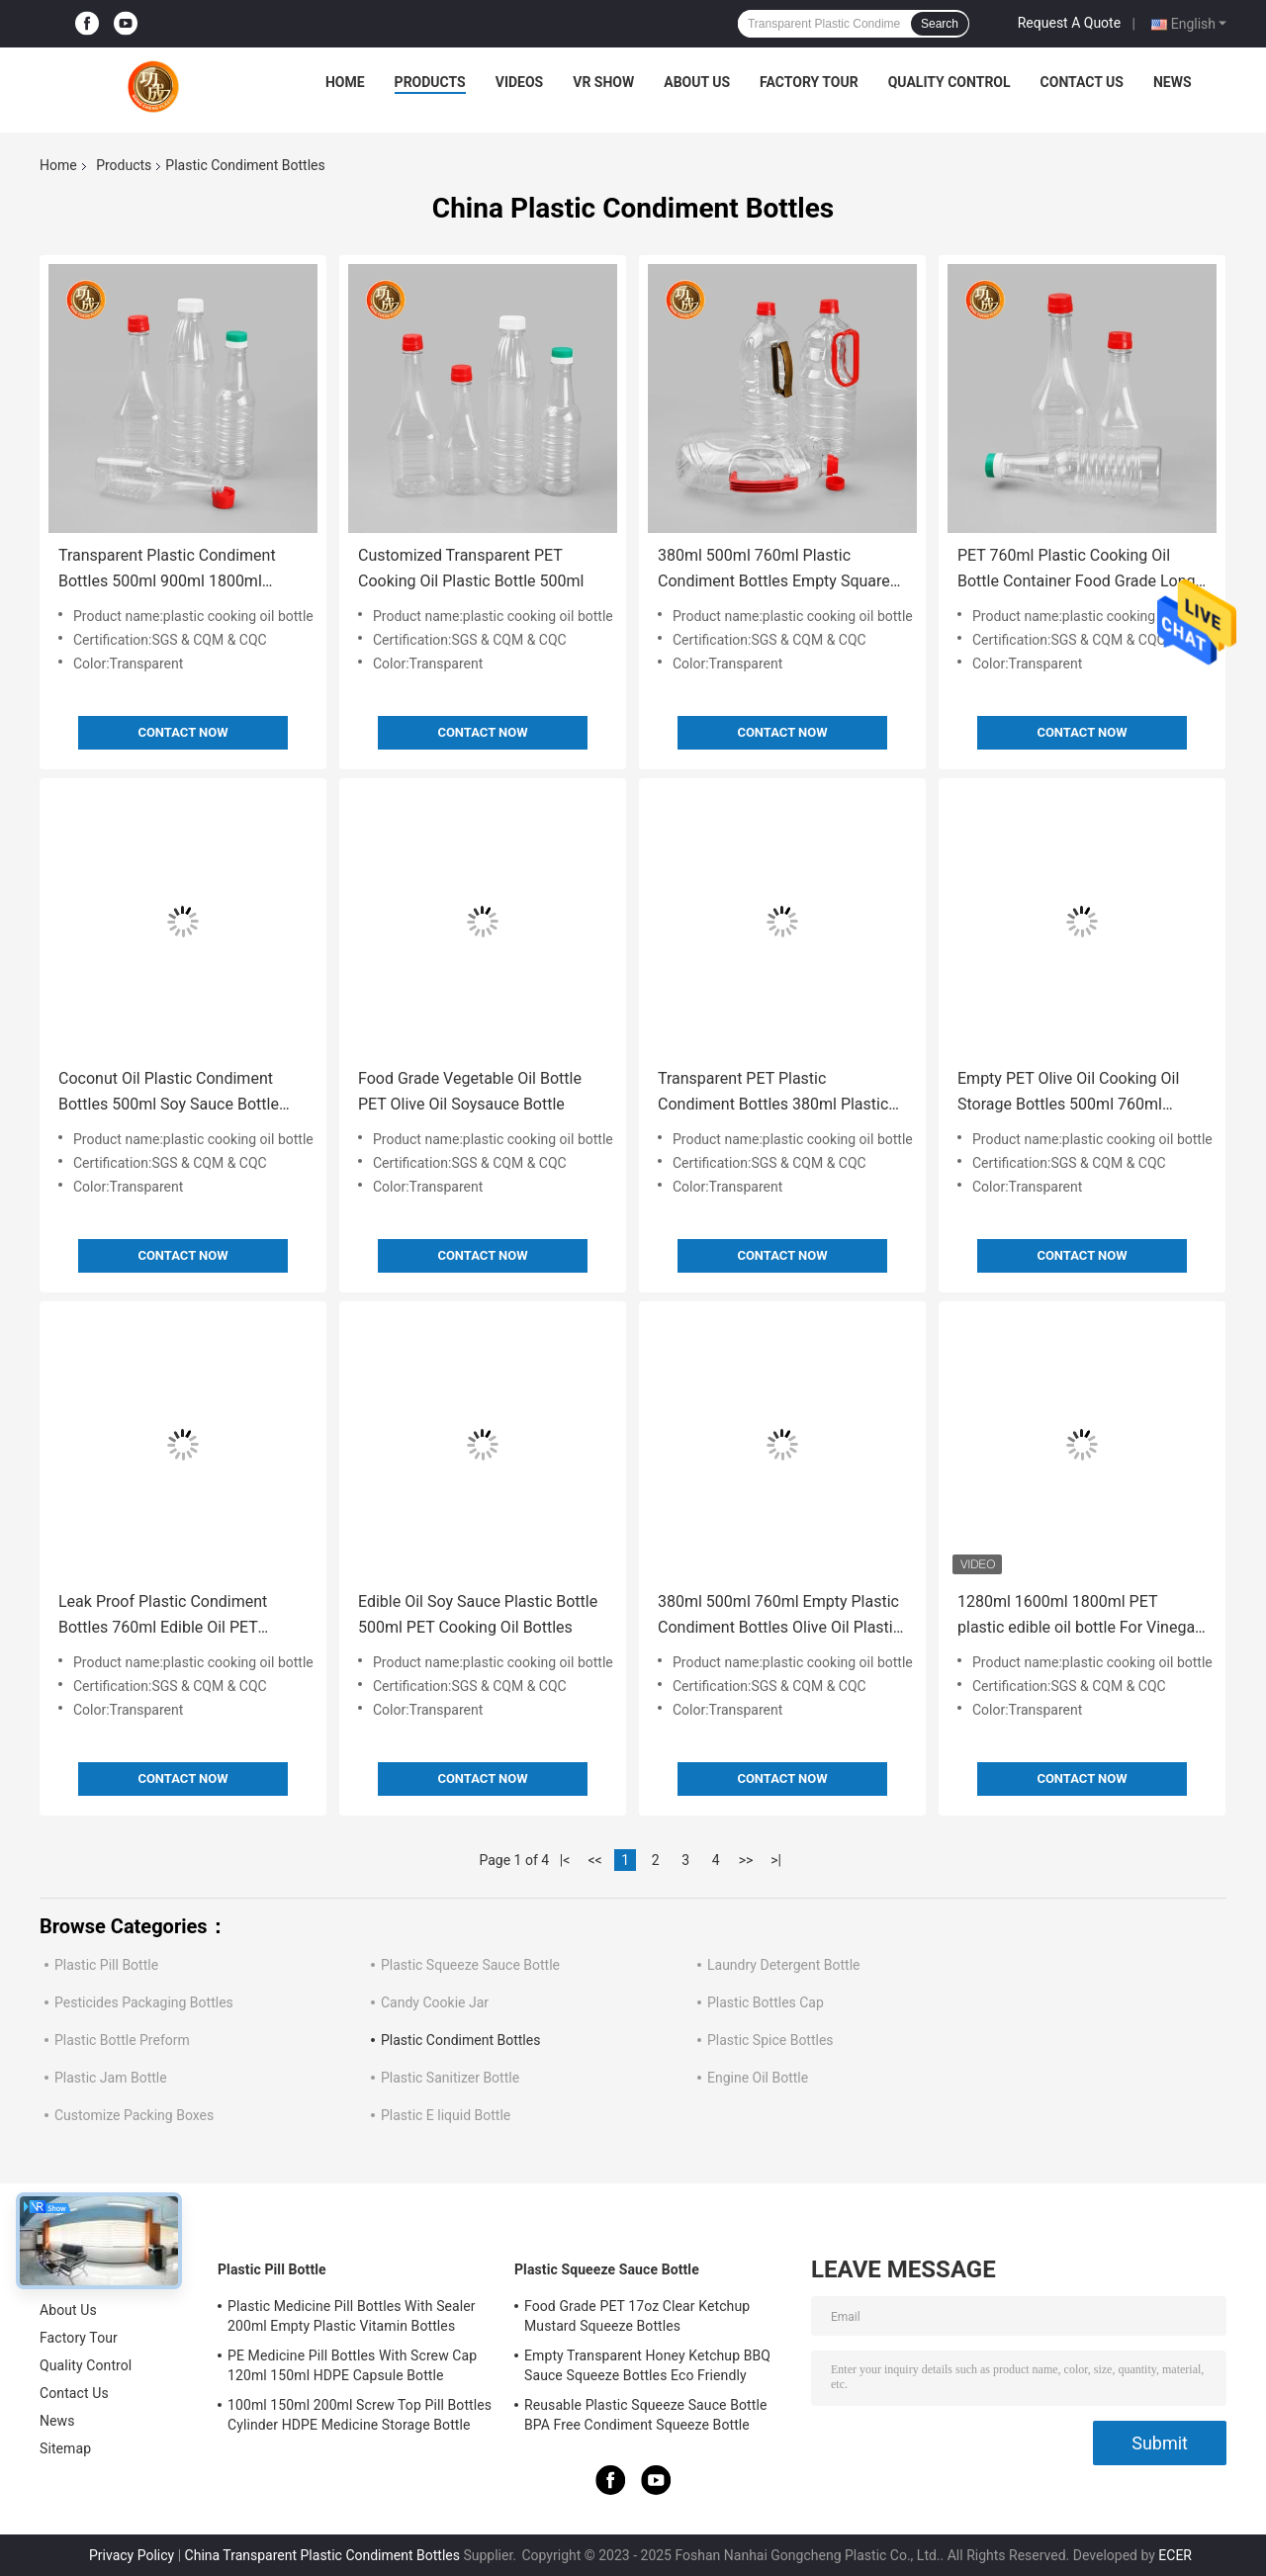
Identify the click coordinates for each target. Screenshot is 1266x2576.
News (1172, 82)
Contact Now (182, 732)
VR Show (603, 82)
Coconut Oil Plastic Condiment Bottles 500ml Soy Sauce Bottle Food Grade (168, 1093)
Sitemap (65, 2448)
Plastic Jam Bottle (110, 2078)
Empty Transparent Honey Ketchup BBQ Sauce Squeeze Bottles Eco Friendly (647, 2365)
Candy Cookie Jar (435, 2002)
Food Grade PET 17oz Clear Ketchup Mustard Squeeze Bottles (637, 2316)
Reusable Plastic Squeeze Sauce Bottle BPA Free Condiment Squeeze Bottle (645, 2415)
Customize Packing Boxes (134, 2115)
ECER (1175, 2555)
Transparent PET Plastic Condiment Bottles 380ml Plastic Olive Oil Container (773, 1093)
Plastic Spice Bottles (770, 2040)
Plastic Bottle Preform (122, 2040)
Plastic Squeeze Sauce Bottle (470, 1965)
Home (345, 82)
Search (939, 24)
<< (595, 1860)
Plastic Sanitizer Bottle (450, 2078)
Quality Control (949, 82)
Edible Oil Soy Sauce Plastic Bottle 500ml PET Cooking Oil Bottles (477, 1614)
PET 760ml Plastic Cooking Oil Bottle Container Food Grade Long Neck (1076, 570)
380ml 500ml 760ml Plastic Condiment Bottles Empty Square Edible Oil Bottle (774, 570)
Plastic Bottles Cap (765, 2002)
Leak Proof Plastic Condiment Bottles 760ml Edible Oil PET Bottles (162, 1616)
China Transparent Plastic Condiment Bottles (322, 2555)
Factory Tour (809, 82)
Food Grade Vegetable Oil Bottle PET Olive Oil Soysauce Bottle (470, 1091)
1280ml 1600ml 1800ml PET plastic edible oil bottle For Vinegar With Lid (1079, 1616)
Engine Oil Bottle (757, 2078)
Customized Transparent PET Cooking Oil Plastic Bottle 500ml (471, 568)
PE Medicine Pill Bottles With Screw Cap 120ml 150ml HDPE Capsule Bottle (352, 2365)
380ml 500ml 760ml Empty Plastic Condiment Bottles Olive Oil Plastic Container (779, 1616)
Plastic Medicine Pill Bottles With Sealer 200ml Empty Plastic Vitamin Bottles (351, 2316)
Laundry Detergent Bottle (783, 1965)
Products (430, 82)
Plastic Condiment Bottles (460, 2040)
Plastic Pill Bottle (106, 1965)
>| (775, 1860)
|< (565, 1860)
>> (746, 1860)
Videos (520, 82)
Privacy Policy (131, 2555)
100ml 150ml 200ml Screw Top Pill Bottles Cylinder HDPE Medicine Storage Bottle (359, 2415)
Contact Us (1082, 82)
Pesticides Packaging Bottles (143, 2002)
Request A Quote (1069, 23)
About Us (697, 82)
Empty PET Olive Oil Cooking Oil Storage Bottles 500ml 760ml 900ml (1068, 1093)
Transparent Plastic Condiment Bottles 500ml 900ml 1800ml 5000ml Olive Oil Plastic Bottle (167, 570)
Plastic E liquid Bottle (445, 2115)
